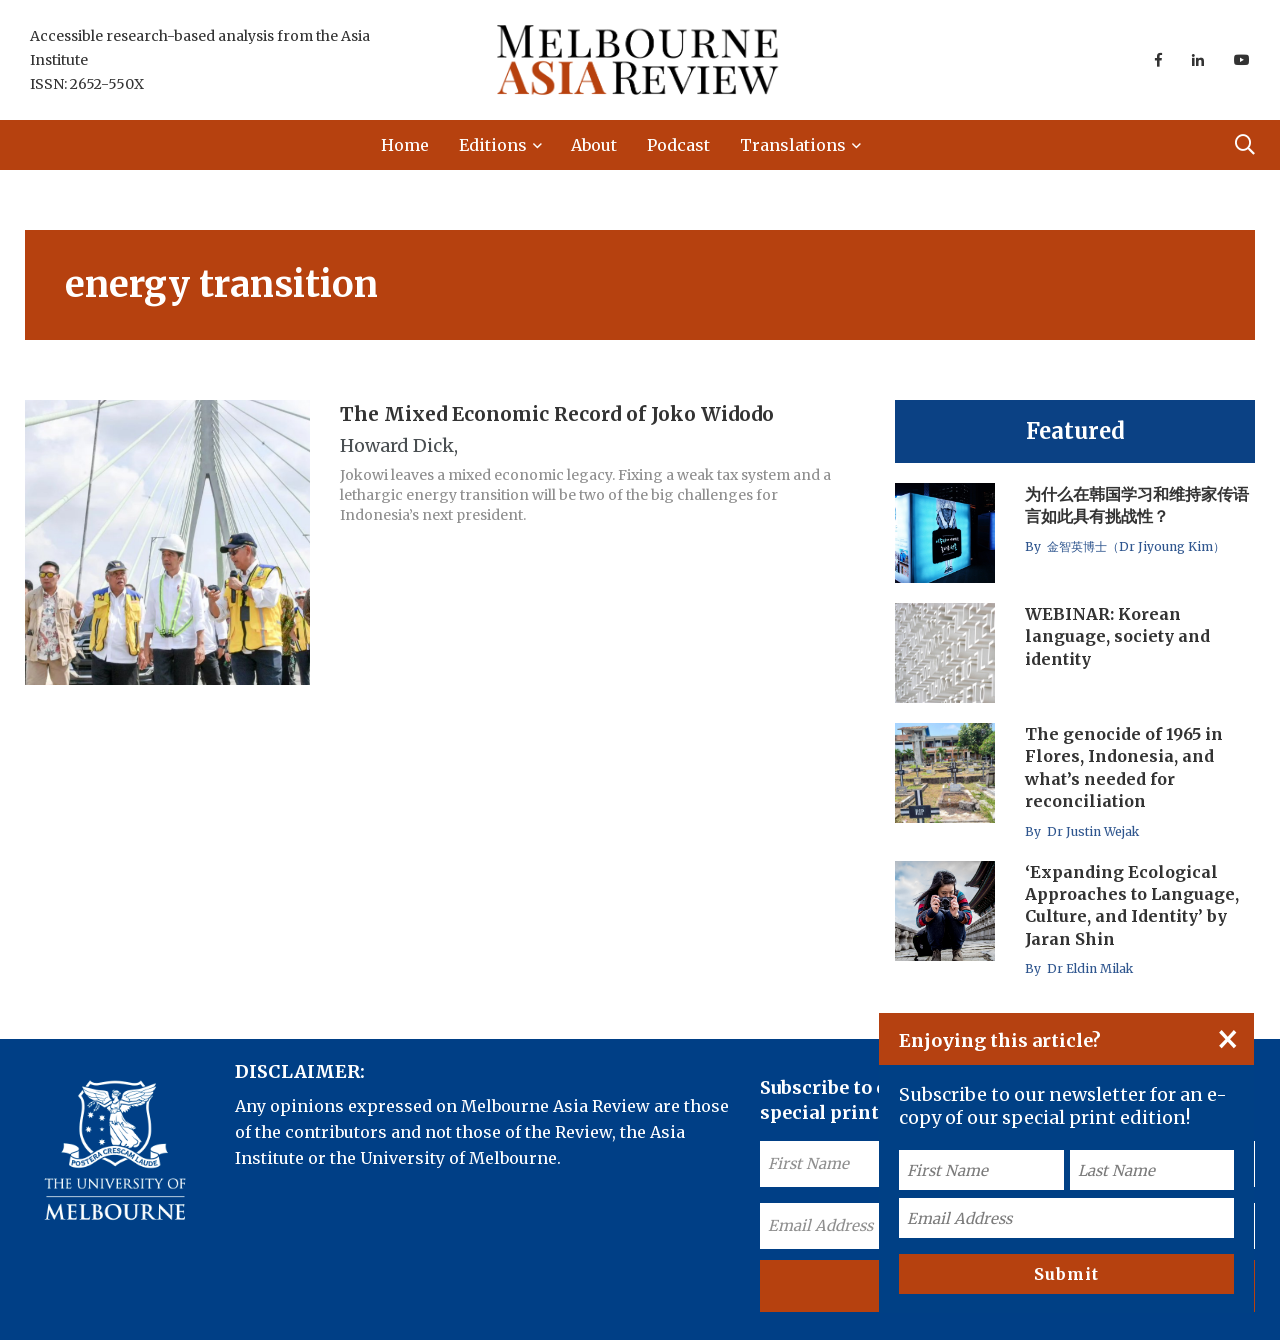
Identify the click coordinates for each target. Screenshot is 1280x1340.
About (594, 145)
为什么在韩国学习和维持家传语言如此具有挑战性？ (1137, 505)
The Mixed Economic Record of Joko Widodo (557, 414)
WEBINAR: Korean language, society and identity (1117, 636)
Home (405, 145)
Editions (493, 145)
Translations (793, 145)
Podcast (678, 145)
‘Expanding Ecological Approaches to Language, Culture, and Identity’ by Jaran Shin (1132, 905)
